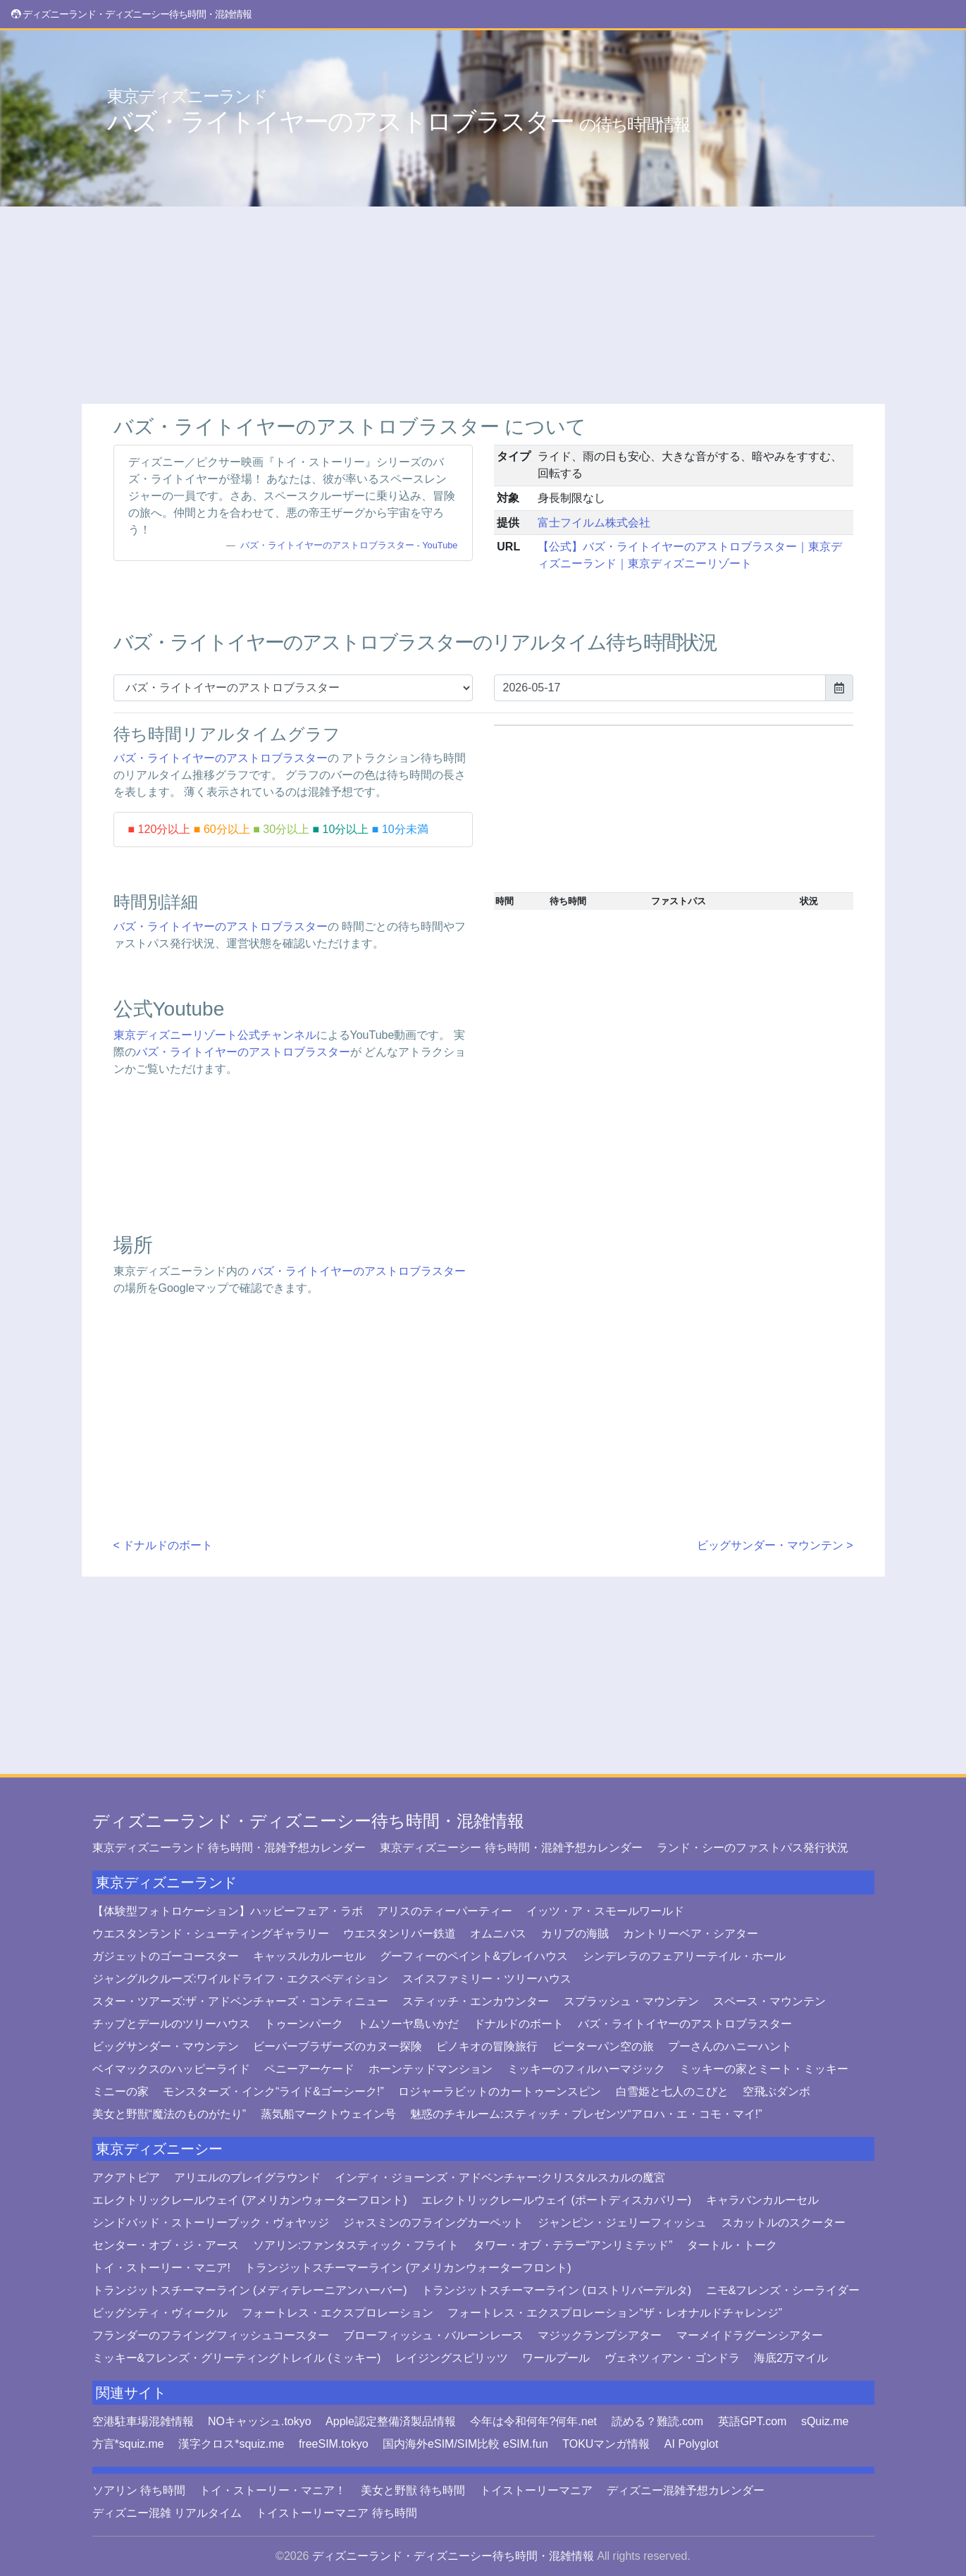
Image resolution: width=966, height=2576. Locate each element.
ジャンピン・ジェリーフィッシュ (622, 2223)
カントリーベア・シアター (690, 1934)
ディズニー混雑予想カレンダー (685, 2490)
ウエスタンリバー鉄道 (399, 1934)
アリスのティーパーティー (444, 1911)
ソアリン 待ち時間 (138, 2490)
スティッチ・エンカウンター (475, 2001)
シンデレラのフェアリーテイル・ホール (684, 1956)
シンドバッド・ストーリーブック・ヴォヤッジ (210, 2223)
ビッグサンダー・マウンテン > (775, 1545)
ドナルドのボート (518, 2024)
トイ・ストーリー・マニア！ (272, 2490)
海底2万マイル (791, 2358)
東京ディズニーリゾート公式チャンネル (214, 1035)
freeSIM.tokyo (334, 2444)
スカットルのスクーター (784, 2223)
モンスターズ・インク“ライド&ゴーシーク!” (273, 2091)
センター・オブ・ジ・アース (165, 2245)
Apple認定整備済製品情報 (391, 2421)
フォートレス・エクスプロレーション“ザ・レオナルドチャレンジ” (614, 2313)
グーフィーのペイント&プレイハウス (474, 1956)
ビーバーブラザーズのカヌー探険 (337, 2046)
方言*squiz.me (128, 2444)
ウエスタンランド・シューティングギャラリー (210, 1934)
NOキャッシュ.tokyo (259, 2421)
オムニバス (498, 1934)
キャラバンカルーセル (762, 2200)
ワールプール (556, 2358)
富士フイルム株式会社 (594, 523)
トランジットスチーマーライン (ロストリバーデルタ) (556, 2290)
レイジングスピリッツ (451, 2358)
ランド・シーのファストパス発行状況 (752, 1848)
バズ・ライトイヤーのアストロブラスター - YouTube (349, 545)
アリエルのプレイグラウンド (247, 2177)
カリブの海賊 (575, 1934)
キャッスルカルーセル (309, 1956)
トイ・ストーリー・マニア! (161, 2268)
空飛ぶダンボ (776, 2091)
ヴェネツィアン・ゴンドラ (672, 2358)
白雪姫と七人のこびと (672, 2091)
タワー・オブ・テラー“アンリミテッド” (573, 2245)
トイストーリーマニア (536, 2490)
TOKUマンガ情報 (606, 2444)
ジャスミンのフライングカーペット (433, 2223)
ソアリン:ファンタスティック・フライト (356, 2245)
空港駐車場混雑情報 (143, 2421)
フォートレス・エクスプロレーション (337, 2313)
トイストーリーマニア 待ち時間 (336, 2513)
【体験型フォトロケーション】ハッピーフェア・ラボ (227, 1911)
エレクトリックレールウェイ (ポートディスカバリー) (556, 2200)
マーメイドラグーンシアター (749, 2335)
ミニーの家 (120, 2091)
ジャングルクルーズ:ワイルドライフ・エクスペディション (240, 1979)
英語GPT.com (752, 2421)
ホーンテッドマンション (431, 2069)
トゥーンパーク (303, 2024)
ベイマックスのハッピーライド (171, 2069)
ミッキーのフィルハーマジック (586, 2069)
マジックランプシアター (600, 2335)
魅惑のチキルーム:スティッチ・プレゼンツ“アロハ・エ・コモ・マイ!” (586, 2114)
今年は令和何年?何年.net (533, 2421)
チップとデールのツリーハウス (171, 2024)
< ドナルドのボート (163, 1545)
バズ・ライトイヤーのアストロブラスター (398, 111)
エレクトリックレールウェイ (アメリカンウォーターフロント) (249, 2200)
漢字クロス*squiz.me (231, 2444)
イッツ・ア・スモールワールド (605, 1911)
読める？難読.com (658, 2421)
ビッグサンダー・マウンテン (165, 2046)
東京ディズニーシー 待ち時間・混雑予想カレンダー (511, 1848)
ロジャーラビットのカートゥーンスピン (499, 2091)
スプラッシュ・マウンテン (631, 2001)
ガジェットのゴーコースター (165, 1956)
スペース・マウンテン (769, 2001)
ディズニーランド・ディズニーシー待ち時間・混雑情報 (308, 1820)
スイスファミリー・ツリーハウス (486, 1979)
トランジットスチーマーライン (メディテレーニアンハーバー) (249, 2290)
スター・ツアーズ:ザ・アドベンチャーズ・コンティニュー (240, 2001)
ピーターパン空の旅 (603, 2046)
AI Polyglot (691, 2444)
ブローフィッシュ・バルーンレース (433, 2335)
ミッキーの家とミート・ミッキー (763, 2069)
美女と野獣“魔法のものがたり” (169, 2114)
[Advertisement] (483, 305)
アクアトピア (126, 2177)
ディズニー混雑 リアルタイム (167, 2513)
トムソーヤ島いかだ (408, 2024)
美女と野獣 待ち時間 (413, 2490)
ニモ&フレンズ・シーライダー (783, 2290)
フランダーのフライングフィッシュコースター (210, 2335)
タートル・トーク (732, 2245)
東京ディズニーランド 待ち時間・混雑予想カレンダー (229, 1848)
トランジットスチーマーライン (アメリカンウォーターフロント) (407, 2268)
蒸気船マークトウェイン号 (328, 2114)
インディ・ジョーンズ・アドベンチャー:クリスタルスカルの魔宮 (499, 2177)
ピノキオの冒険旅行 (487, 2046)
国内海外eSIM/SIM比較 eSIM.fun (465, 2444)
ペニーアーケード (309, 2069)
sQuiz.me (825, 2421)
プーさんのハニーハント (730, 2046)
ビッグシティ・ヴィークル (160, 2313)
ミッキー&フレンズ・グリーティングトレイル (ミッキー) (236, 2358)
